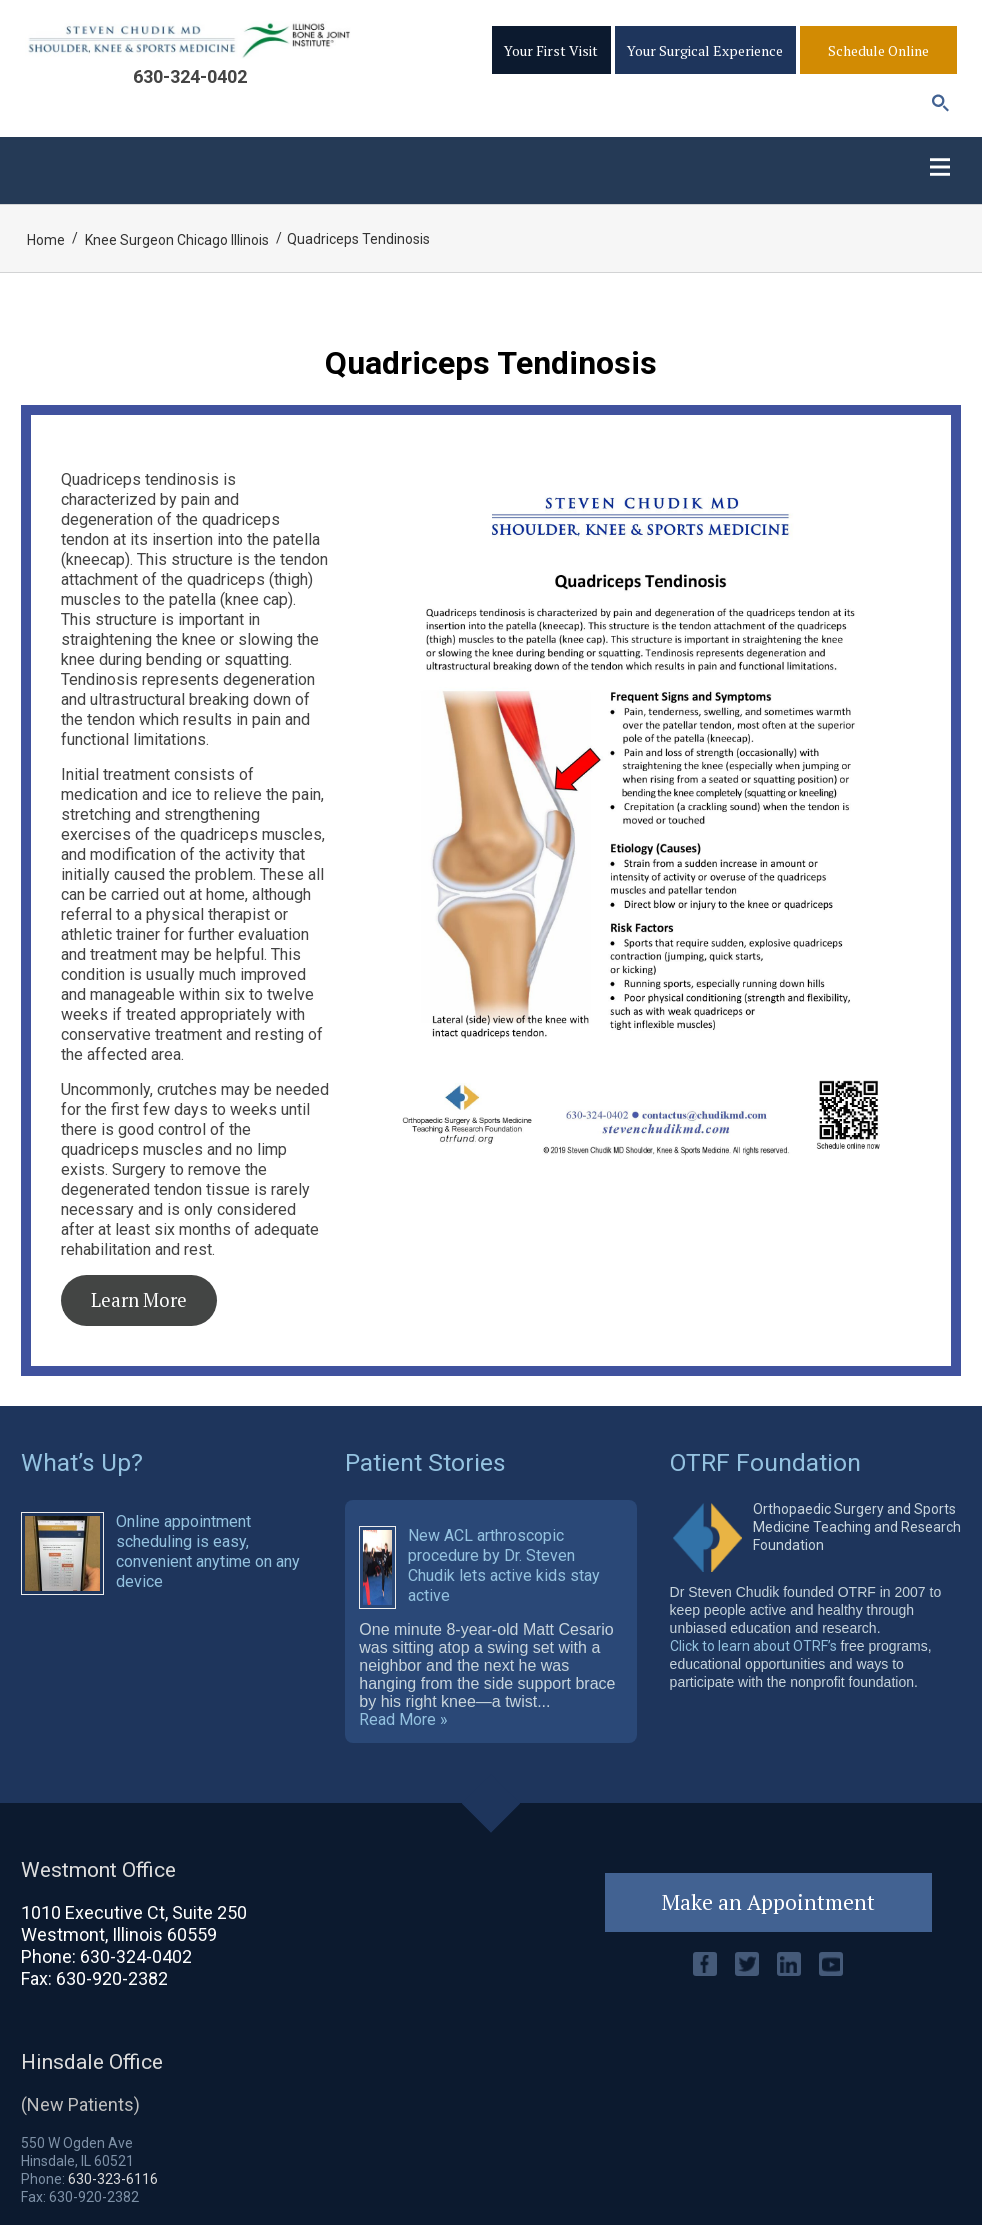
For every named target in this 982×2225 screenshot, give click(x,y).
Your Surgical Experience (705, 50)
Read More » (403, 1720)
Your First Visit (551, 50)
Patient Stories (425, 1462)
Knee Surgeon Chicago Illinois (177, 240)
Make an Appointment (768, 1902)
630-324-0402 (190, 76)
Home (46, 240)
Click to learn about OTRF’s (753, 1646)
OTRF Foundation (765, 1462)
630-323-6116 (113, 2179)
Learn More (139, 1300)
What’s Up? (82, 1462)
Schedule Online (878, 50)
